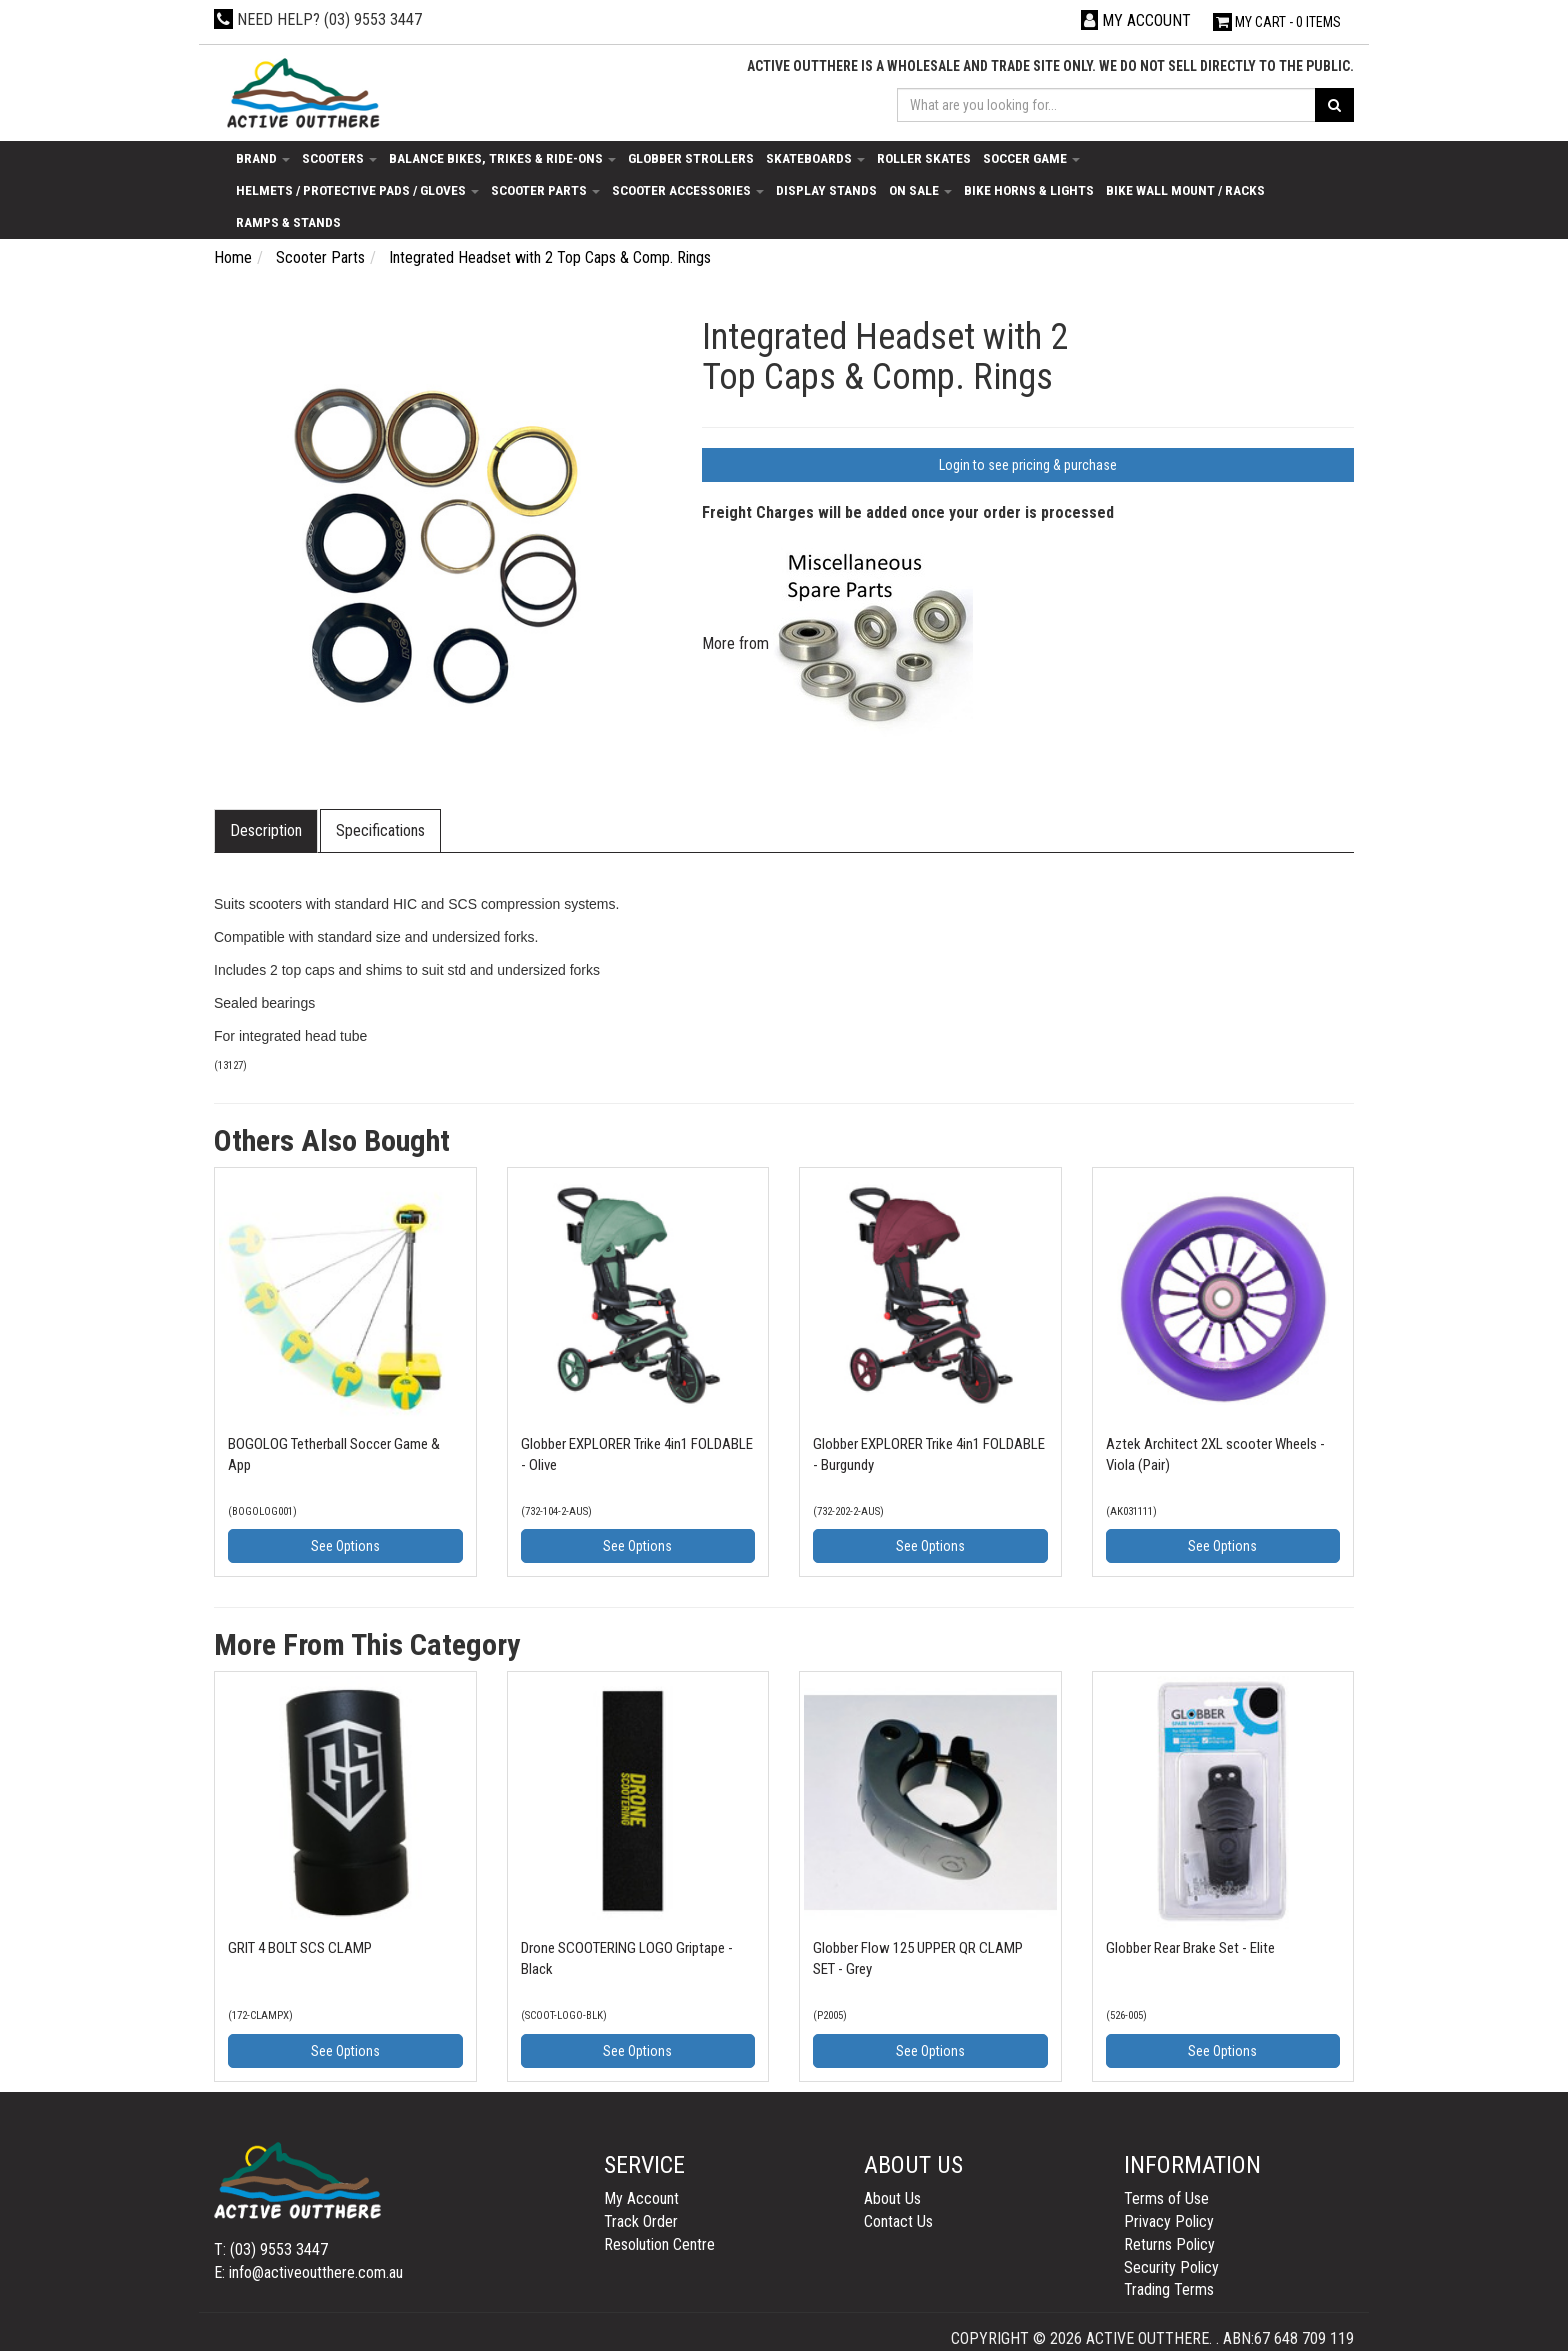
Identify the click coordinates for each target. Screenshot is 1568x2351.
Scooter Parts (545, 190)
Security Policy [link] (1171, 2267)
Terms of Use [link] (1166, 2198)
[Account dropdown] (1136, 20)
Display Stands (826, 190)
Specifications (380, 830)
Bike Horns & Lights (1029, 190)
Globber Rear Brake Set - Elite (1190, 1948)
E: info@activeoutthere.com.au (308, 2272)
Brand (263, 158)
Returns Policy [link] (1169, 2244)
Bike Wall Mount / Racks (1185, 190)
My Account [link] (641, 2198)
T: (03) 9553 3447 (271, 2249)
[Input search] (1107, 105)
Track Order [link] (641, 2221)
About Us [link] (892, 2198)
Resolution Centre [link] (659, 2244)
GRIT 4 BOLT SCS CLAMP (300, 1948)
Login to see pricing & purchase (1028, 465)
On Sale (920, 190)
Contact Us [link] (898, 2221)
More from (837, 643)
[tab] (267, 831)
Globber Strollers (691, 158)
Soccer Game (1031, 158)
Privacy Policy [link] (1169, 2221)
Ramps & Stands (288, 222)
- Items (1277, 22)
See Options (345, 1546)
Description (266, 830)
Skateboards (815, 158)
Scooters (339, 158)
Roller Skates (924, 158)
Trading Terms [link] (1169, 2289)
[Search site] (1334, 105)
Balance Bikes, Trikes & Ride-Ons (502, 158)
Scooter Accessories (688, 190)
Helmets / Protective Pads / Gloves (357, 190)
